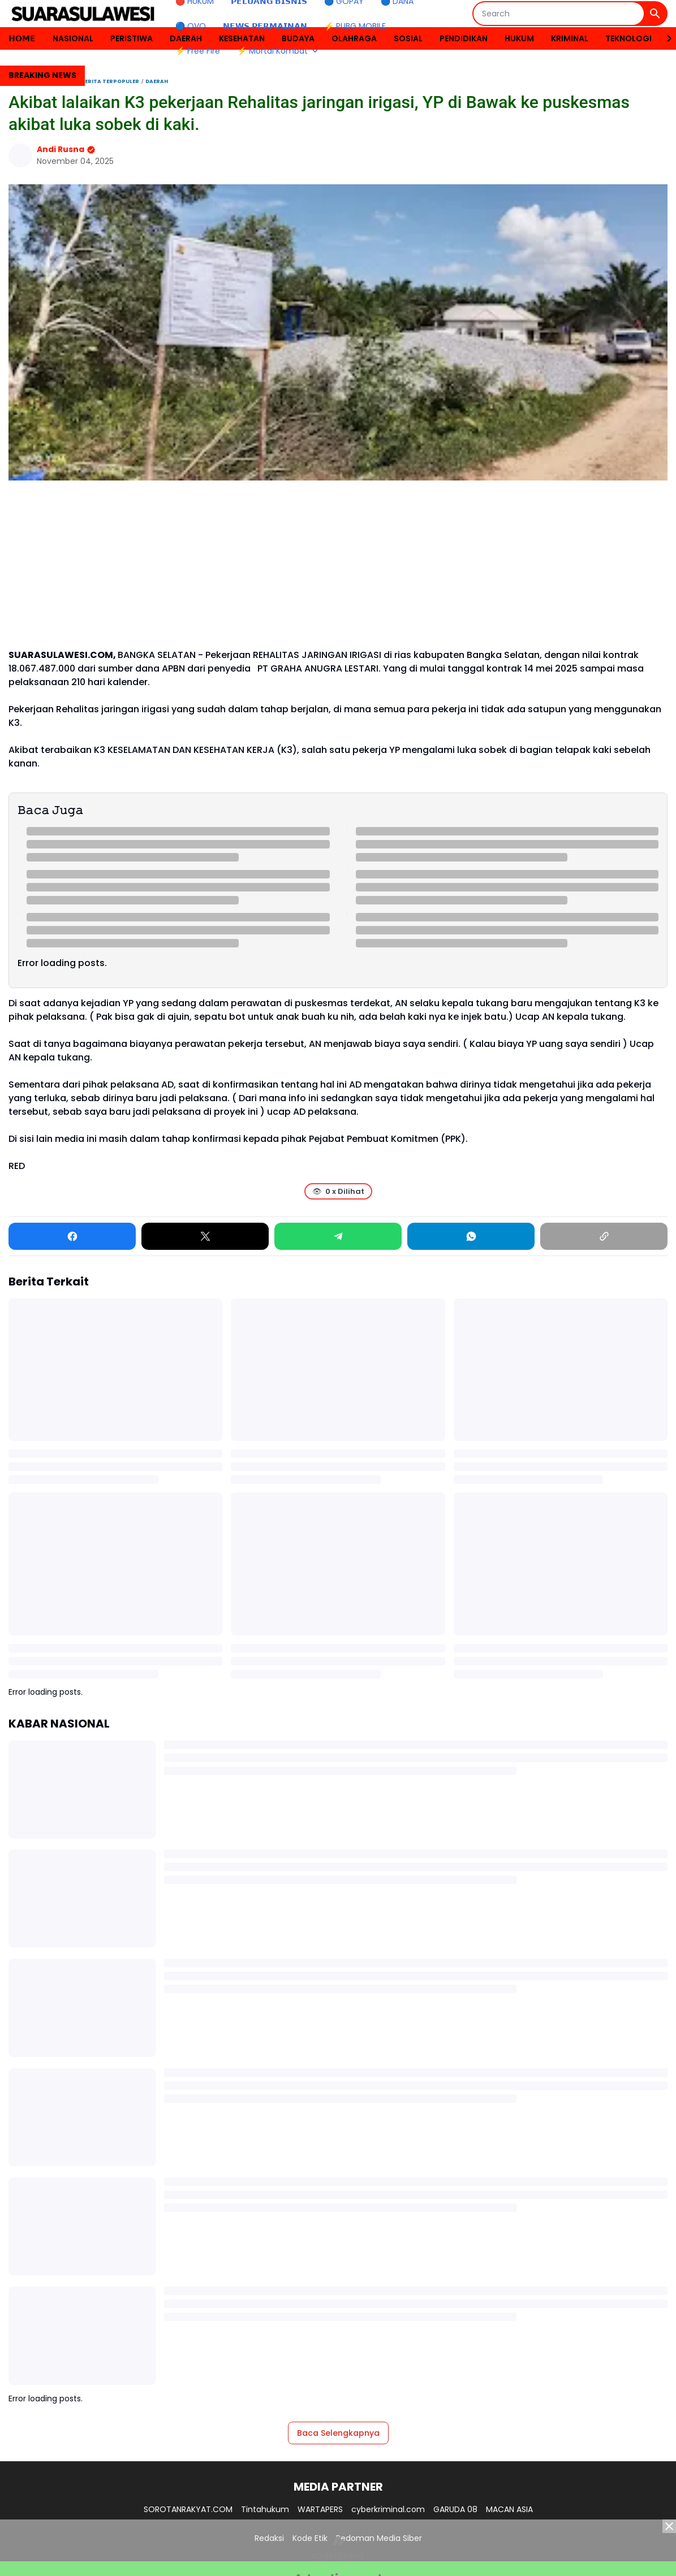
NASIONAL (73, 38)
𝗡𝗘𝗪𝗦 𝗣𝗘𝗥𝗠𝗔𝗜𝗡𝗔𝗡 (265, 26)
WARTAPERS (320, 2509)
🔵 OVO (190, 26)
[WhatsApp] (471, 1236)
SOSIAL (408, 38)
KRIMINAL (569, 38)
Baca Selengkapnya (338, 2433)
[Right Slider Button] (664, 38)
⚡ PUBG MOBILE (355, 26)
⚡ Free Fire (197, 51)
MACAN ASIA (509, 2509)
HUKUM (519, 38)
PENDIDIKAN (464, 38)
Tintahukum (265, 2509)
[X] (205, 1236)
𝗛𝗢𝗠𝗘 (22, 38)
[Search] (558, 13)
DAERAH (186, 38)
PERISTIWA (131, 38)
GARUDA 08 (455, 2509)
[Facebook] (72, 1236)
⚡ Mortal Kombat (278, 51)
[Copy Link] (604, 1236)
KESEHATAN (242, 38)
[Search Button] (655, 13)
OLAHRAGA (354, 38)
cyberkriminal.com (388, 2509)
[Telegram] (338, 1236)
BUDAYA (298, 38)
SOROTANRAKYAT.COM (188, 2509)
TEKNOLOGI (628, 38)
